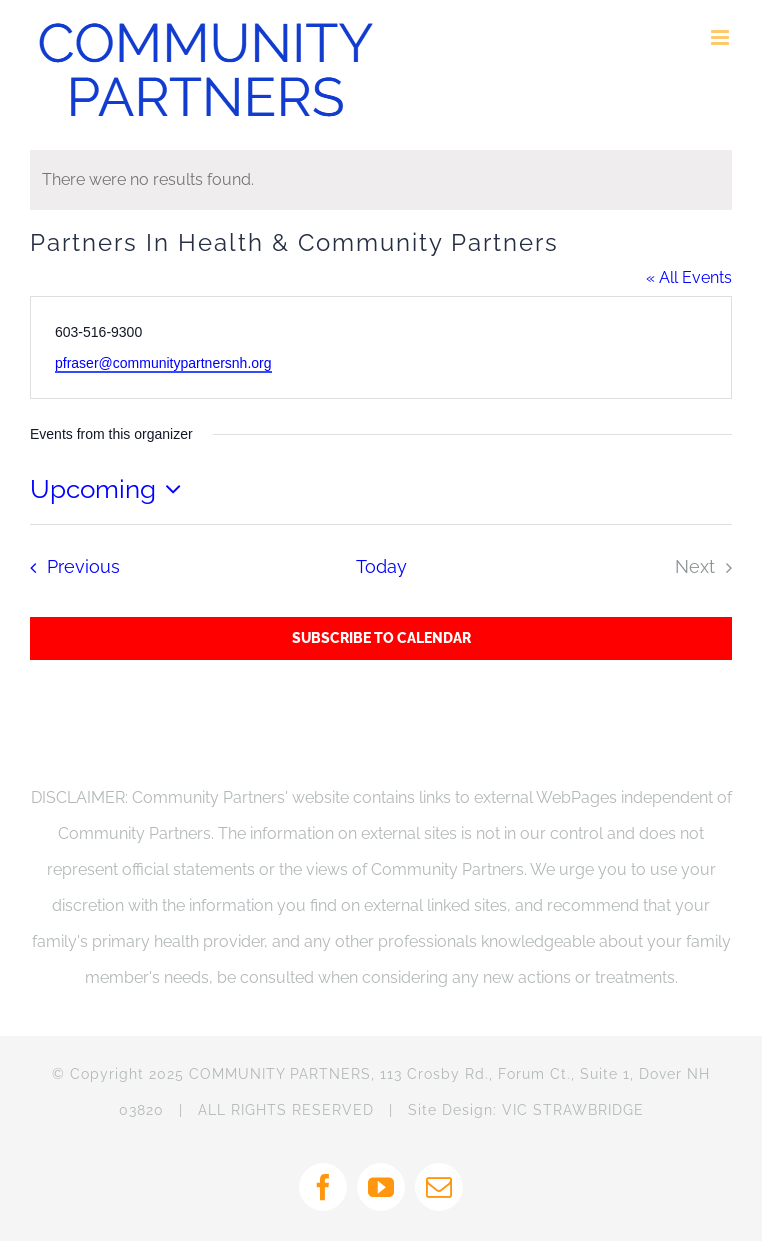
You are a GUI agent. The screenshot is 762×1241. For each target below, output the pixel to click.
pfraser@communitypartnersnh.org (163, 363)
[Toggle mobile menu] (721, 37)
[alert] (381, 180)
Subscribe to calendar (381, 638)
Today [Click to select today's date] (381, 566)
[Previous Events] (69, 567)
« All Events (689, 277)
